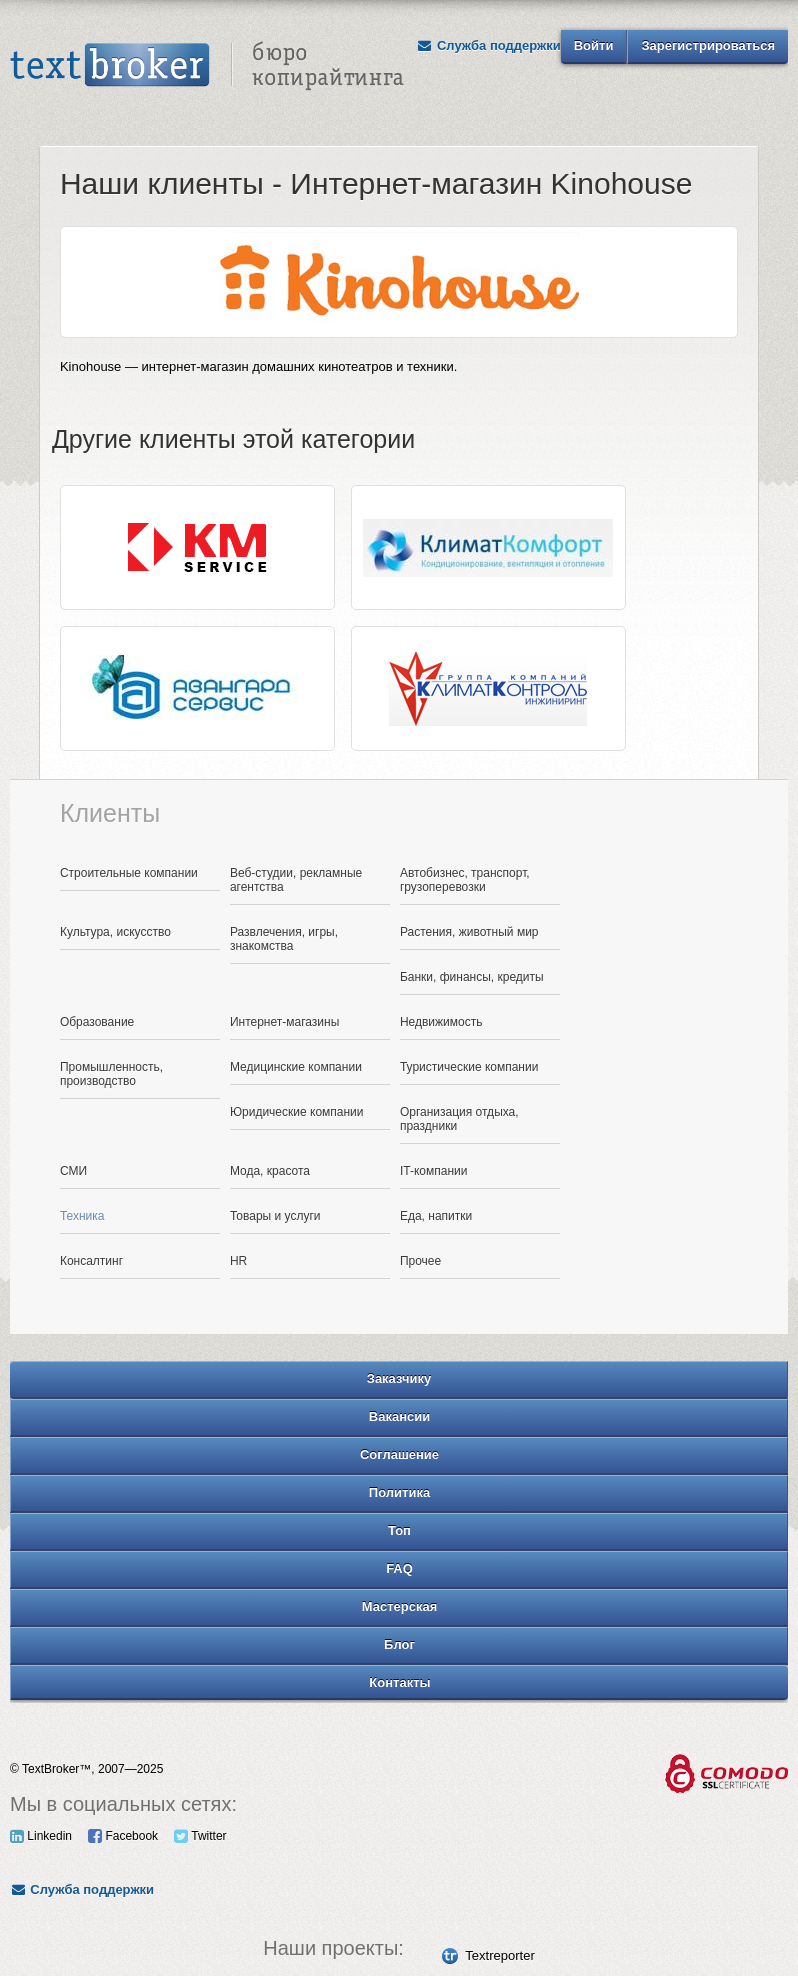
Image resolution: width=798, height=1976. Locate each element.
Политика (399, 1492)
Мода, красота (270, 1171)
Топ (399, 1530)
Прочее (420, 1261)
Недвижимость (441, 1022)
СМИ (73, 1171)
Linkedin (41, 1836)
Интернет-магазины (284, 1022)
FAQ (399, 1568)
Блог (399, 1644)
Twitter (200, 1836)
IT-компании (434, 1171)
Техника (82, 1216)
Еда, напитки (436, 1216)
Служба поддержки (489, 45)
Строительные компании (129, 873)
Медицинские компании (296, 1067)
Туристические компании (469, 1067)
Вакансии (399, 1416)
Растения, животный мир (469, 932)
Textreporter (499, 1955)
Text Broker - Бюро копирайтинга (207, 66)
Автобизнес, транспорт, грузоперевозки (465, 880)
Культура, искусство (115, 932)
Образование (97, 1022)
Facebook (123, 1836)
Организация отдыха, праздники (459, 1119)
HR (238, 1261)
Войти (594, 45)
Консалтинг (91, 1261)
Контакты (399, 1682)
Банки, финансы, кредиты (472, 977)
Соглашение (399, 1454)
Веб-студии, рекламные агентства (296, 880)
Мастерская (400, 1606)
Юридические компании (297, 1112)
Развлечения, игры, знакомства (284, 939)
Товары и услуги (275, 1216)
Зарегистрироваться (708, 45)
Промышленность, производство (111, 1074)
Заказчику (399, 1378)
